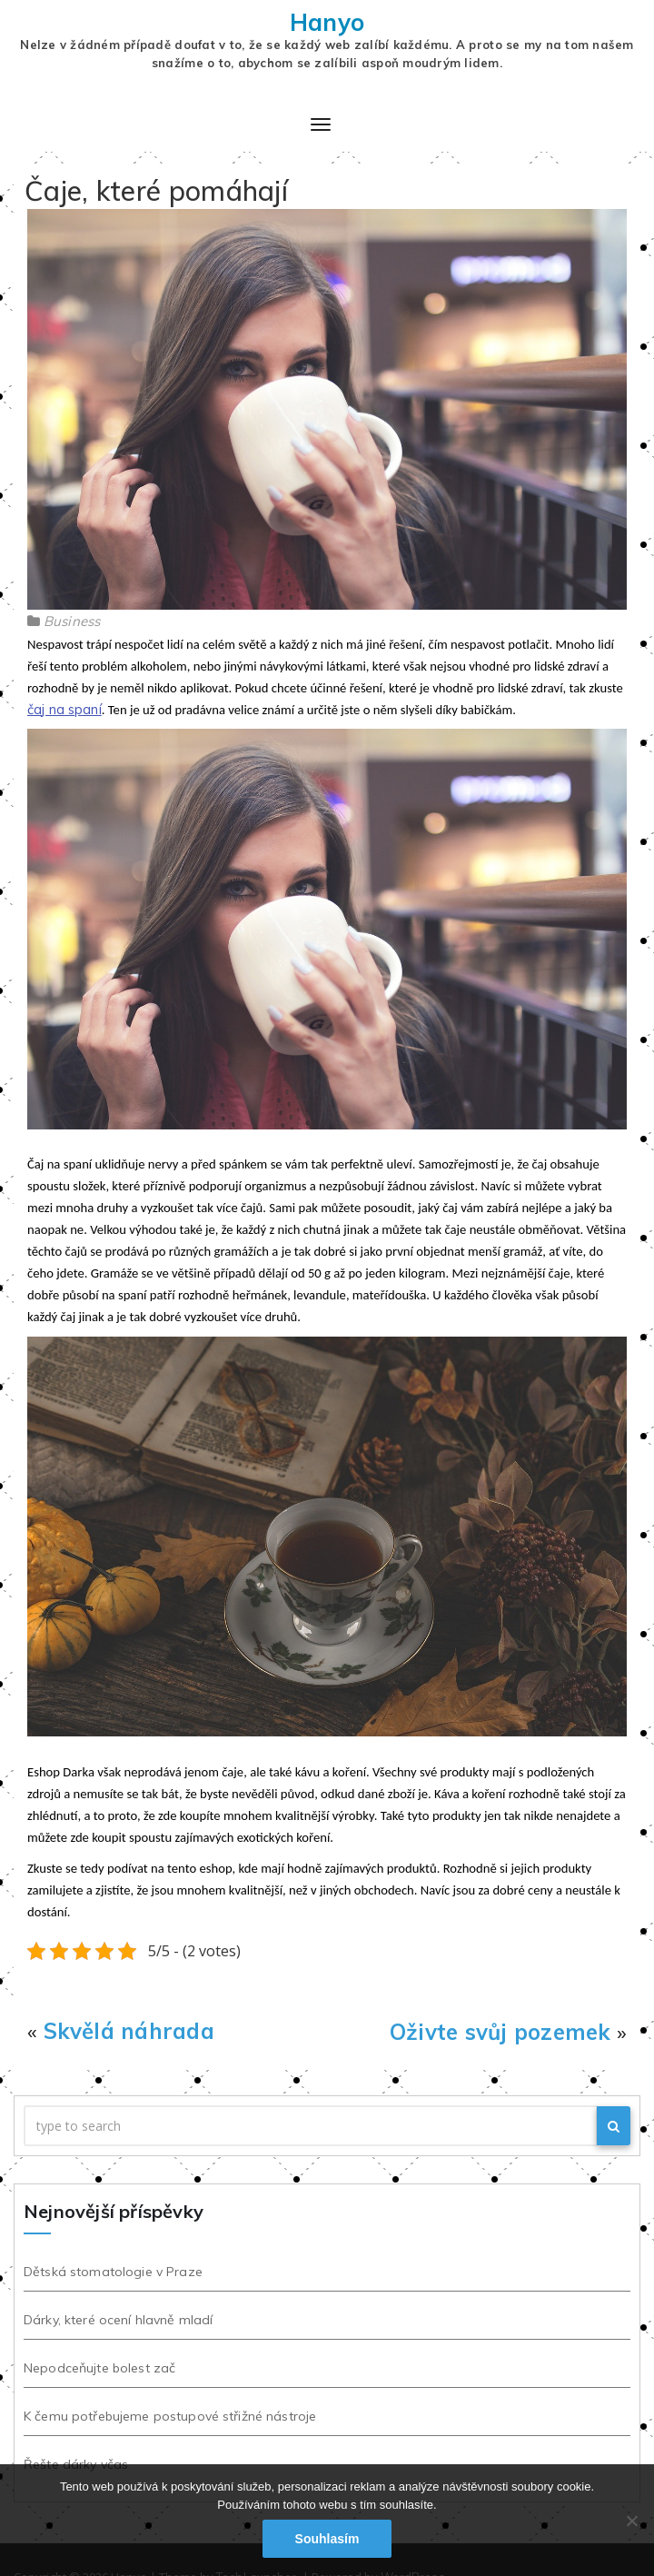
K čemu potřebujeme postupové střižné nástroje (166, 2416)
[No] (631, 2520)
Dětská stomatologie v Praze (109, 2271)
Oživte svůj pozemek (500, 2031)
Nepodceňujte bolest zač (96, 2368)
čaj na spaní (64, 709)
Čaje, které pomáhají (156, 191)
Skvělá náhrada (129, 2030)
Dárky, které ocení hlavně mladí (114, 2320)
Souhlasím (327, 2538)
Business (72, 621)
